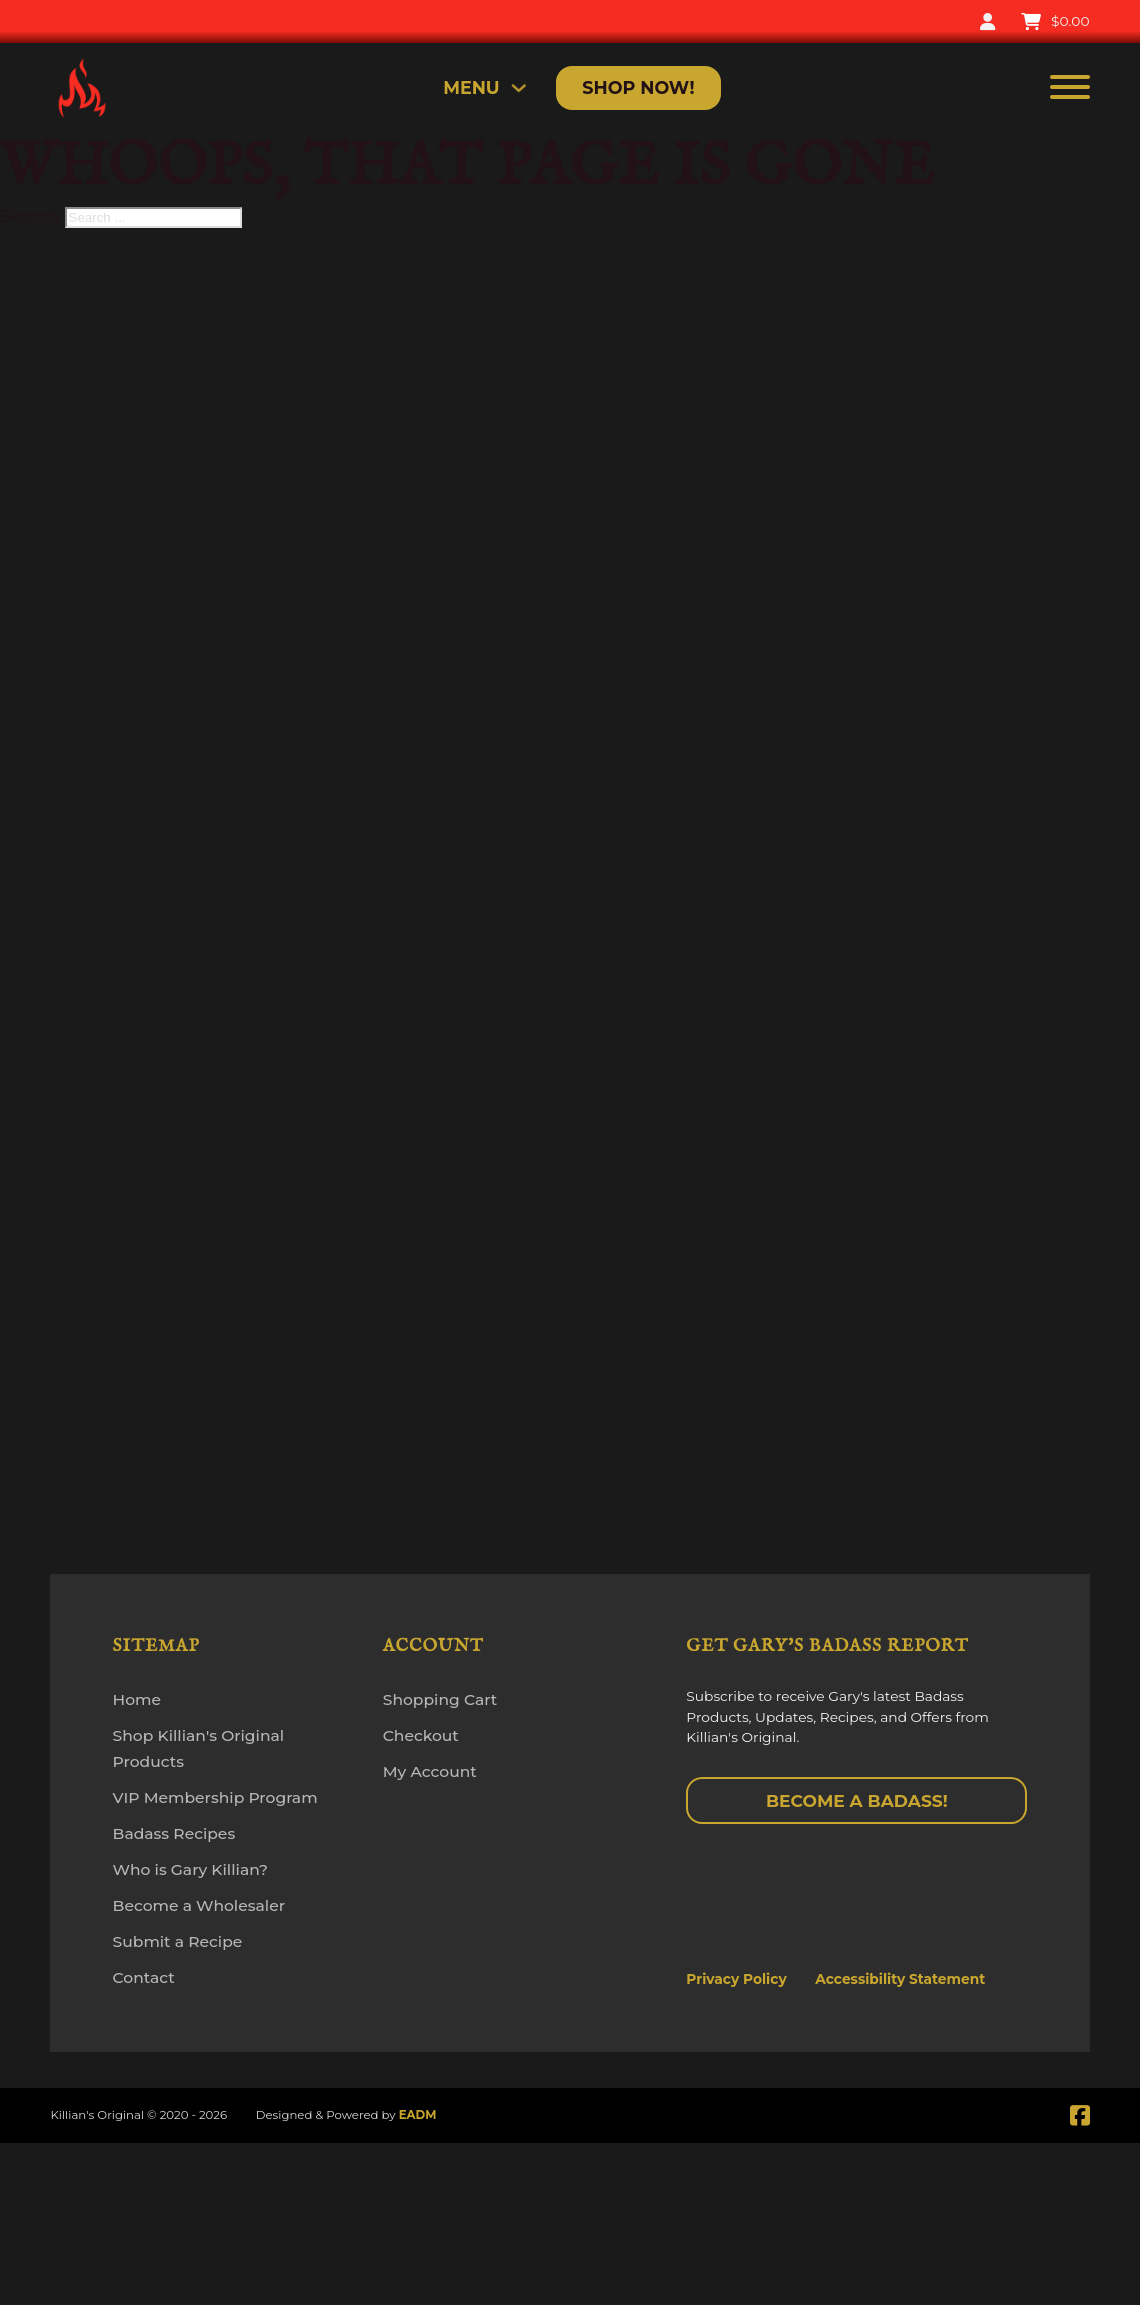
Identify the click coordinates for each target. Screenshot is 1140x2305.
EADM (418, 2115)
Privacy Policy (736, 1979)
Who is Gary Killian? (190, 1869)
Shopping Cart (440, 1699)
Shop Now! (638, 87)
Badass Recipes (174, 1833)
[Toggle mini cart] (1055, 22)
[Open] (1070, 88)
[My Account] (987, 22)
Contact (144, 1977)
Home (137, 1699)
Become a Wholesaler (199, 1905)
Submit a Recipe (178, 1941)
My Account (430, 1771)
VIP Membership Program (215, 1797)
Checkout (421, 1735)
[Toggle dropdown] (519, 88)
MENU (471, 87)
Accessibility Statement (900, 1979)
